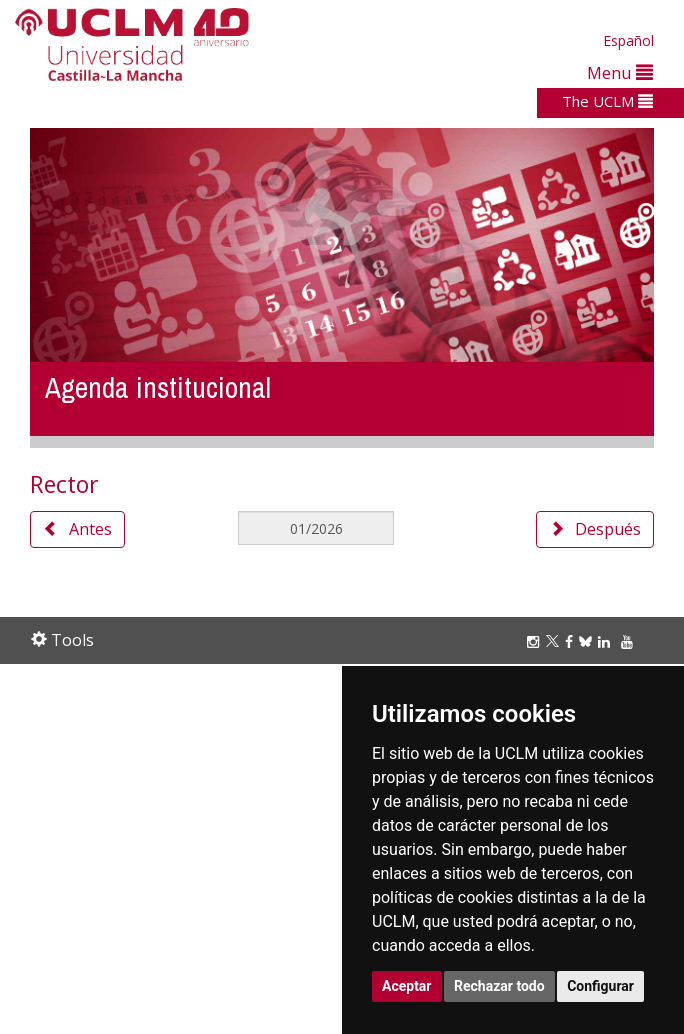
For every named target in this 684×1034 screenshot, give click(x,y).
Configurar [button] (600, 986)
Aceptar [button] (407, 986)
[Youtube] (630, 641)
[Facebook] (572, 641)
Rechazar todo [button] (499, 986)
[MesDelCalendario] (316, 528)
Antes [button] (77, 529)
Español (628, 40)
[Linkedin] (604, 641)
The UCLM (607, 101)
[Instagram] (536, 641)
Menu (620, 72)
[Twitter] (555, 641)
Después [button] (595, 529)
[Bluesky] (588, 641)
